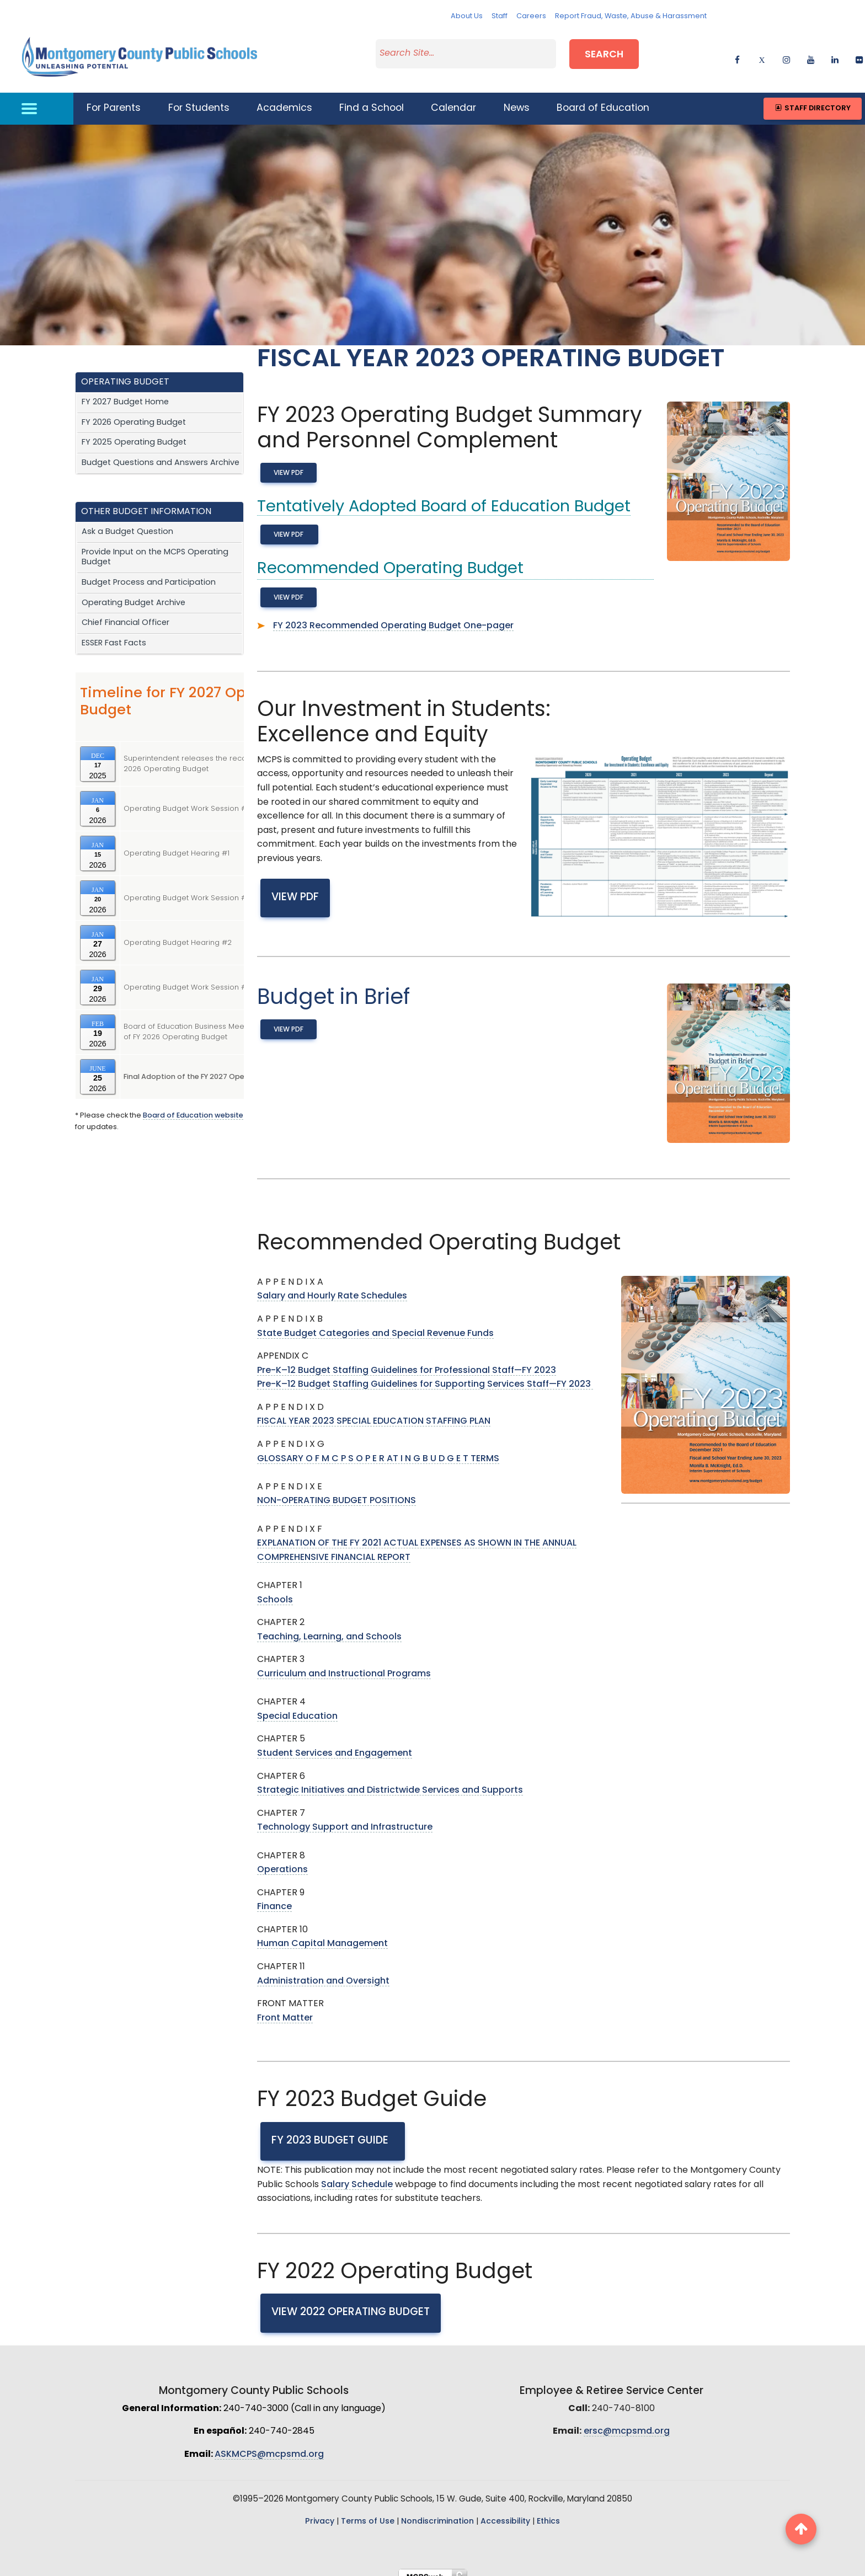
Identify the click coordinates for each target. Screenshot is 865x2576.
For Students (198, 98)
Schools (275, 1589)
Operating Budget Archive (133, 593)
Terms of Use (367, 2512)
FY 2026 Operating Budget (134, 412)
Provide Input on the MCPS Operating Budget (155, 547)
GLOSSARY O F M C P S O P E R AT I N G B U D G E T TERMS (378, 1448)
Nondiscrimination (437, 2512)
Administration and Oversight (323, 1970)
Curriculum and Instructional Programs (344, 1663)
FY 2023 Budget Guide (332, 2130)
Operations (282, 1859)
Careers (531, 16)
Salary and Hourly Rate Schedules (332, 1286)
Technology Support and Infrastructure (344, 1817)
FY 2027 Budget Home (125, 392)
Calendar (453, 98)
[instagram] (786, 53)
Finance (274, 1897)
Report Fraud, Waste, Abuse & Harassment (631, 16)
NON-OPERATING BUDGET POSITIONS (336, 1491)
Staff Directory (812, 97)
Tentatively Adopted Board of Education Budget (444, 497)
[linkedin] (835, 53)
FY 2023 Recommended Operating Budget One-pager (393, 615)
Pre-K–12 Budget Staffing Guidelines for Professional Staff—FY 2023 (406, 1360)
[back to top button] (801, 2529)
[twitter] (762, 53)
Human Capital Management (322, 1934)
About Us (467, 16)
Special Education (297, 1706)
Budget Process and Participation (149, 572)
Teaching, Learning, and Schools (329, 1626)
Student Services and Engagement (334, 1743)
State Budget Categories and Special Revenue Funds (375, 1323)
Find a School (371, 98)
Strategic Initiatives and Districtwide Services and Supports (390, 1780)
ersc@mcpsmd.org (627, 2421)
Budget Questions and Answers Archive (160, 452)
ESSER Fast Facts (114, 633)
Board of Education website (193, 1105)
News (517, 98)
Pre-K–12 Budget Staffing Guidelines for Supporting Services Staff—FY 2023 (425, 1374)
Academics (284, 98)
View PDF (288, 462)
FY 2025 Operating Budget (134, 433)
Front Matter (285, 2007)
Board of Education (603, 98)
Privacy (319, 2512)
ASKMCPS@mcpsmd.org (269, 2444)
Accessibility (505, 2512)
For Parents (114, 98)
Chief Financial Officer (125, 613)
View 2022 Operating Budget (350, 2302)
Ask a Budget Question (127, 521)
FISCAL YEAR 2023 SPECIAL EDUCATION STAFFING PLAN (373, 1411)
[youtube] (811, 53)
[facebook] (737, 53)
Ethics (548, 2512)
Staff (500, 16)
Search (604, 51)
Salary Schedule (357, 2174)
